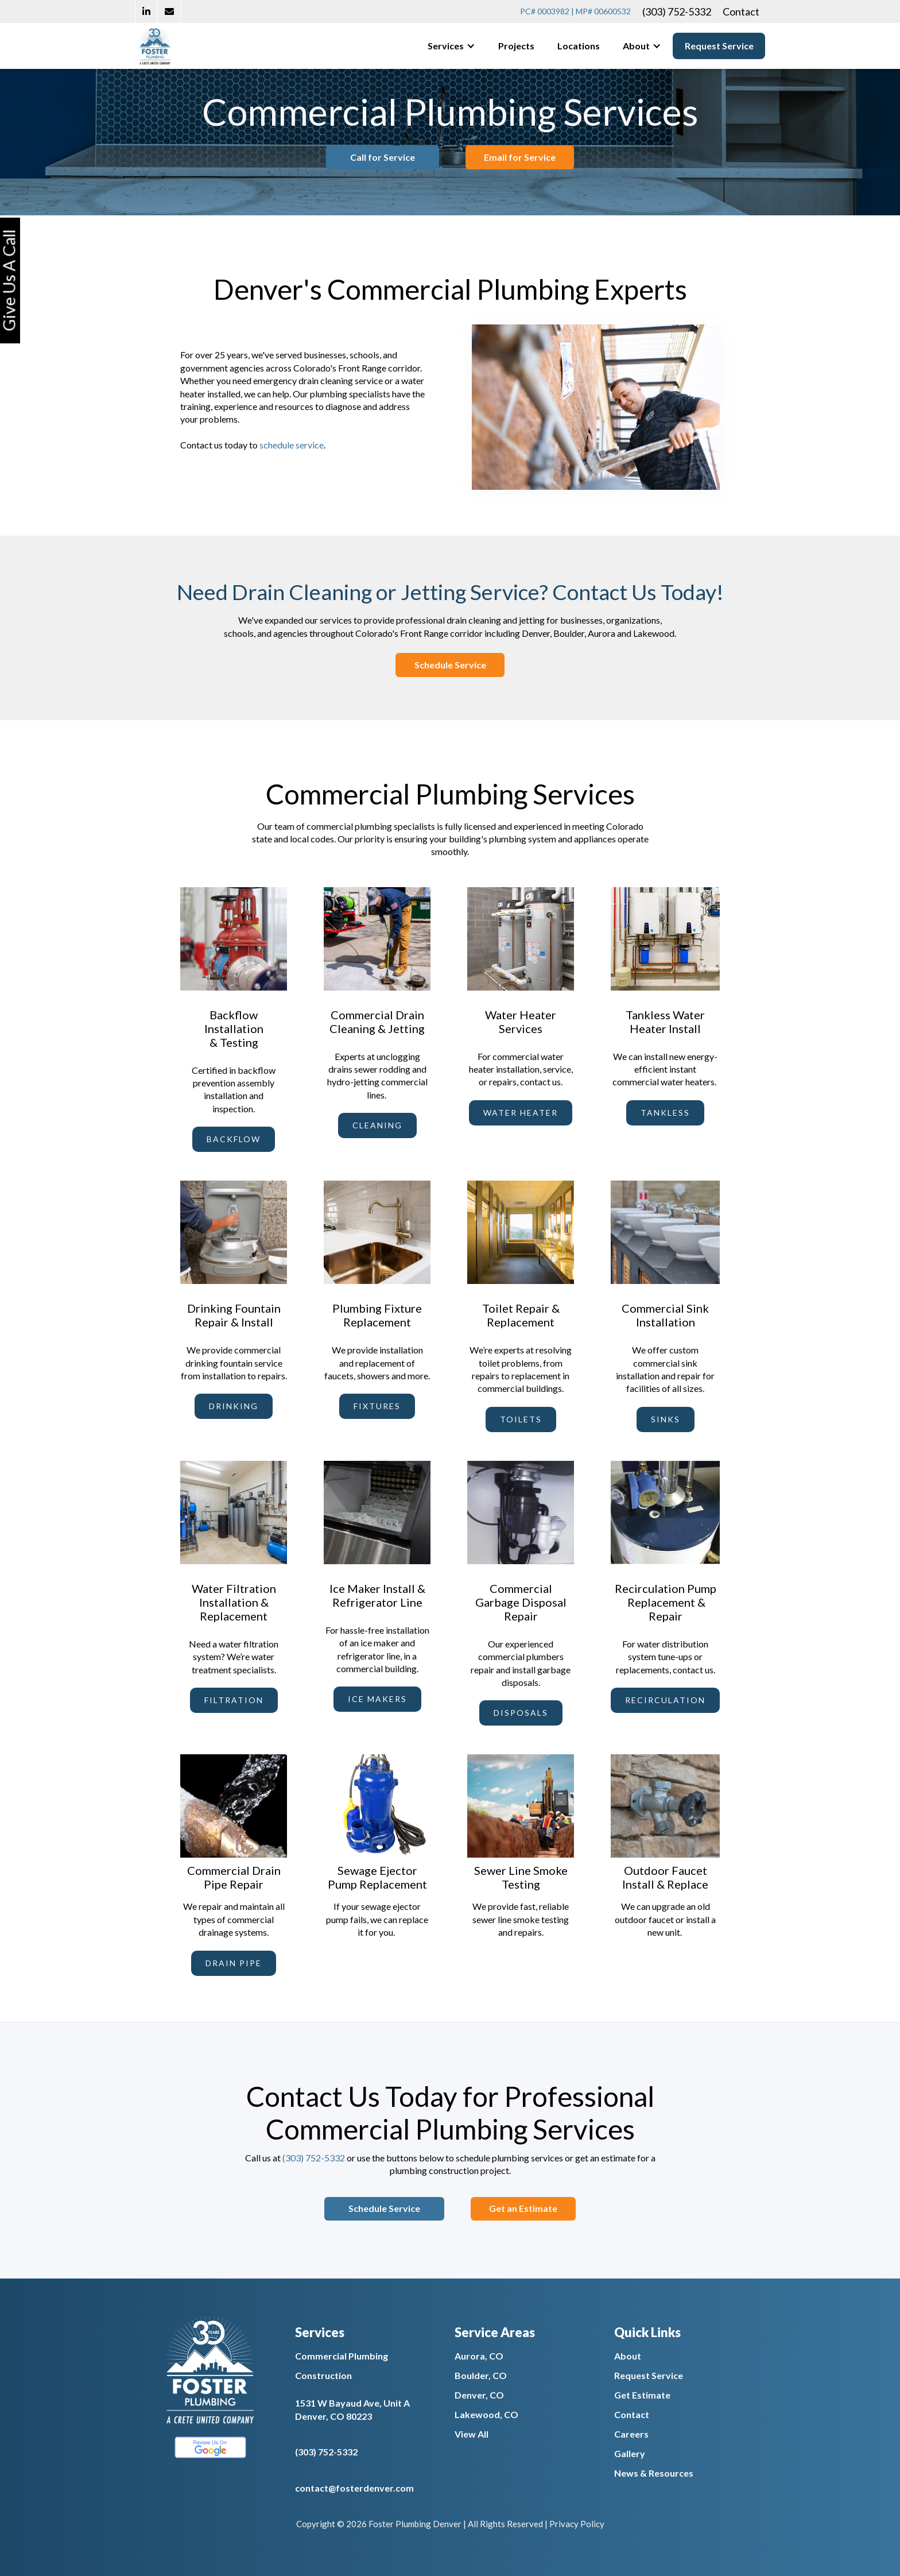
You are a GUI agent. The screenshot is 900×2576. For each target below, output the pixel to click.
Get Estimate (642, 2394)
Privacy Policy (576, 2524)
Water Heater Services (520, 1021)
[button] (451, 46)
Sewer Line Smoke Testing (521, 1877)
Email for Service (540, 157)
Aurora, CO (479, 2355)
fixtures (377, 1406)
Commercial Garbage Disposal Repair (521, 1602)
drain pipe (233, 1963)
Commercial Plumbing (341, 2355)
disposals (521, 1713)
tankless (665, 1112)
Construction (323, 2375)
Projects (516, 45)
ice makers (377, 1699)
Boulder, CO (481, 2375)
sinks (665, 1419)
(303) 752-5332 (676, 11)
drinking (233, 1406)
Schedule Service (450, 664)
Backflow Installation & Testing (233, 1028)
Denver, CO (479, 2394)
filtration (233, 1700)
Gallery (629, 2453)
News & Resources (653, 2472)
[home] (155, 46)
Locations (578, 45)
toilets (521, 1419)
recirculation (665, 1700)
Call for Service (362, 157)
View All (471, 2433)
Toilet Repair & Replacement (521, 1315)
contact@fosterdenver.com (354, 2487)
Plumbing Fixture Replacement (377, 1315)
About (627, 2355)
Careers (631, 2433)
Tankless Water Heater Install (665, 1021)
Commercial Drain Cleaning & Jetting (377, 1021)
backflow (234, 1139)
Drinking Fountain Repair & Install (234, 1315)
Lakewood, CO (486, 2414)
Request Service (719, 45)
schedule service (291, 444)
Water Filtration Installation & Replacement (234, 1602)
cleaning (377, 1125)
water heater (520, 1112)
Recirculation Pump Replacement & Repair (665, 1602)
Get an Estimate (543, 2208)
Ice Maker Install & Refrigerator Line (377, 1595)
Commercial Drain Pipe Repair (234, 1877)
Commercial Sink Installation (665, 1315)
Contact (741, 11)
